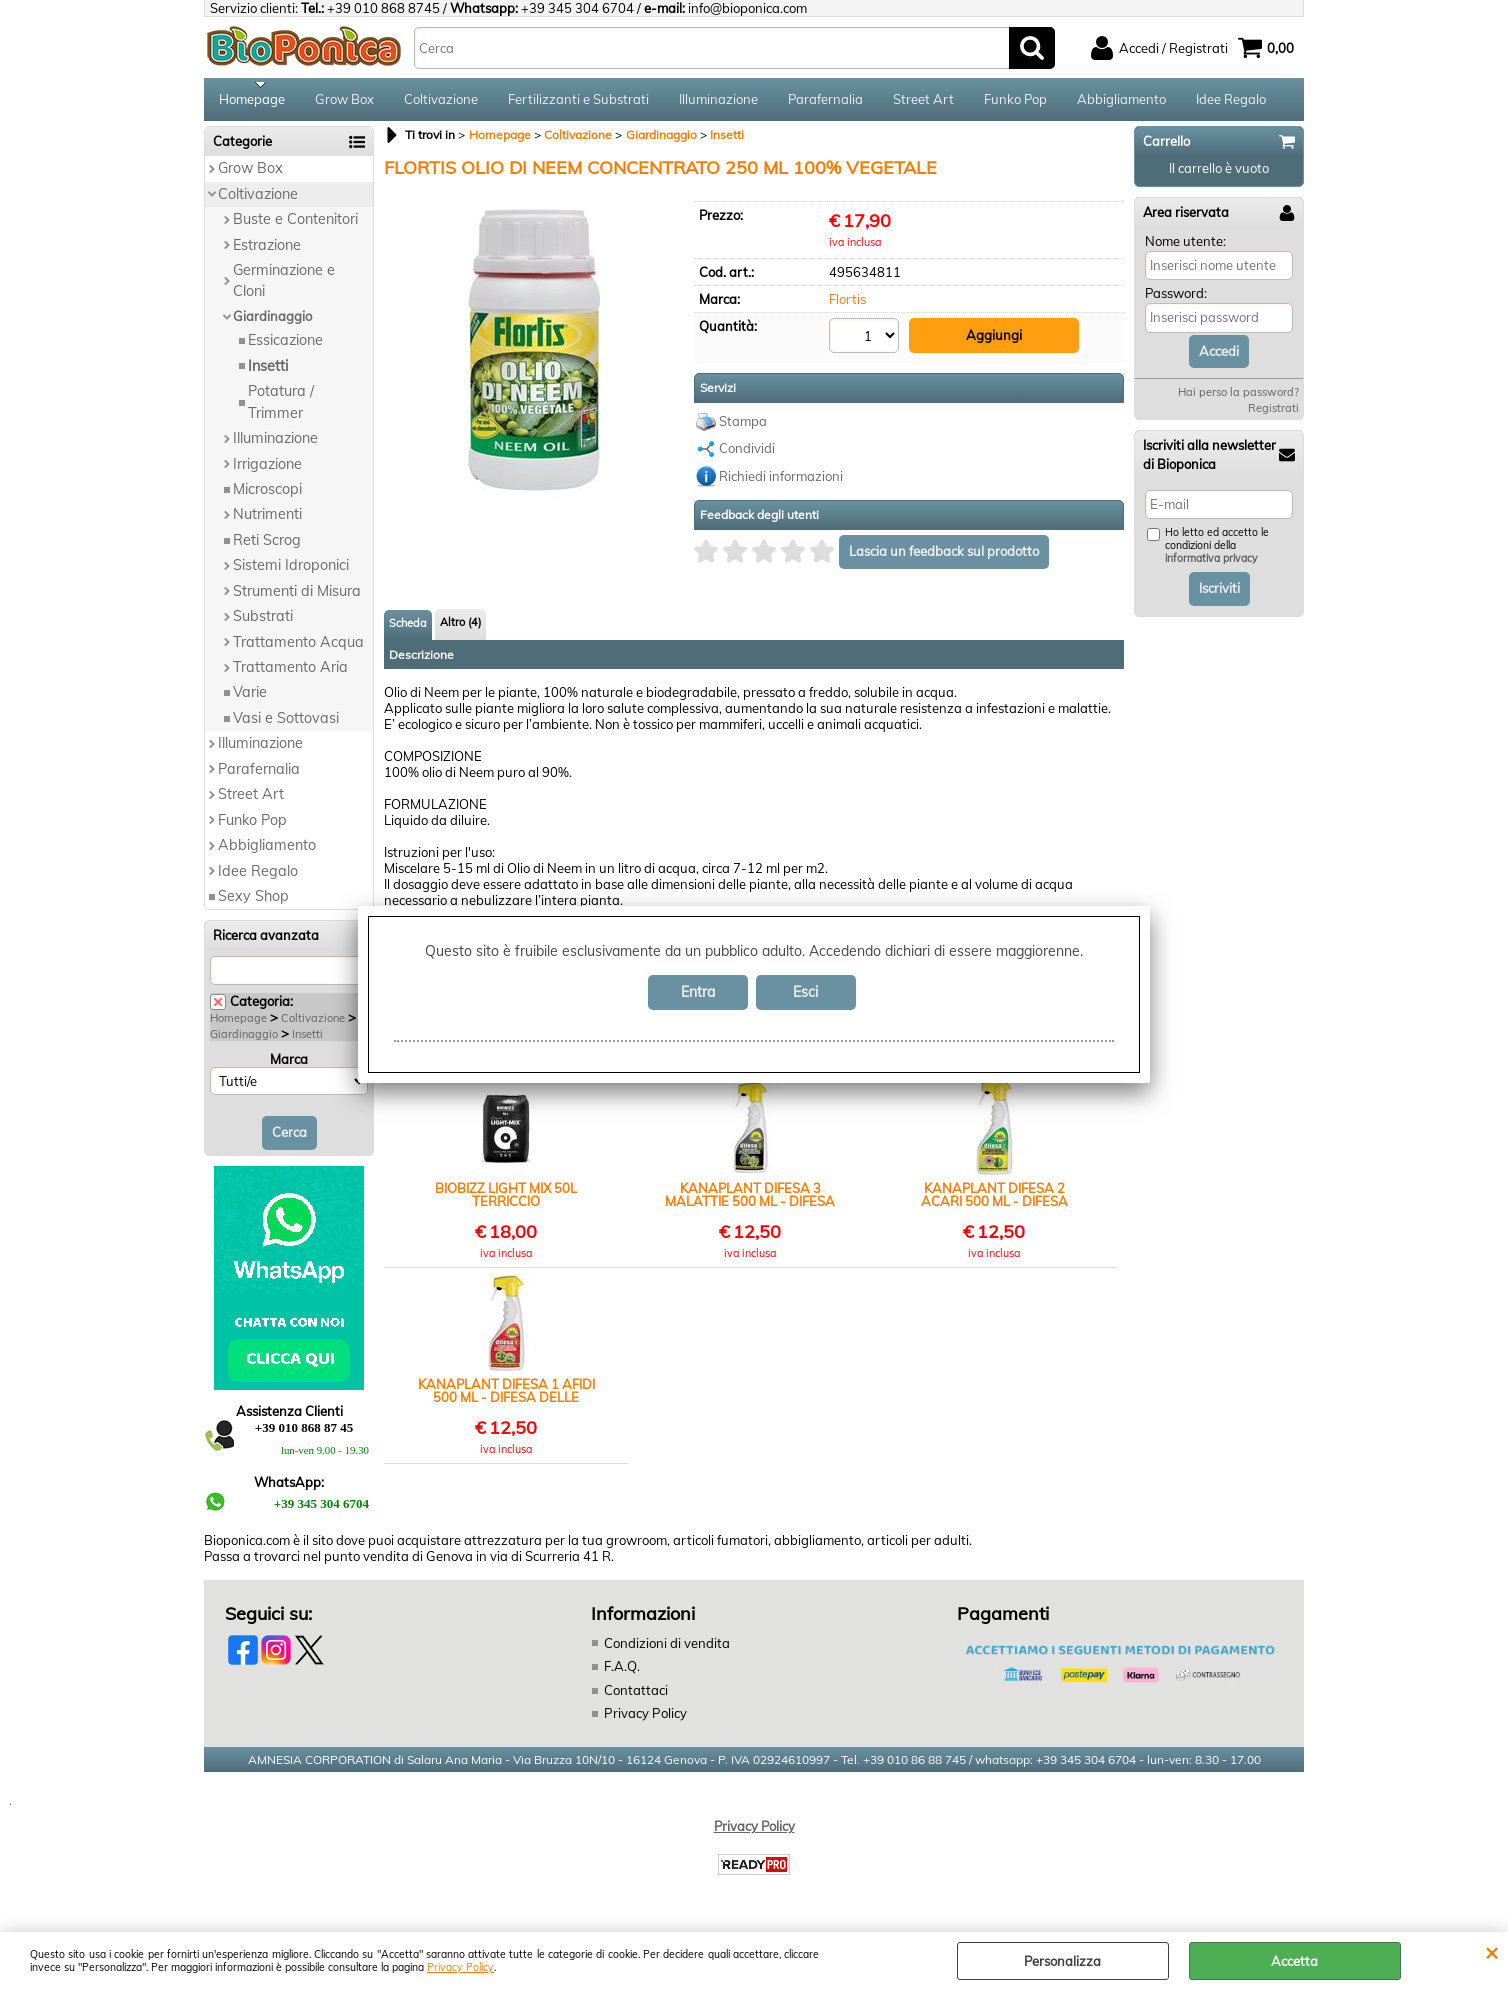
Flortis (847, 306)
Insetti (268, 372)
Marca (289, 1066)
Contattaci (636, 1696)
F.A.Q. (622, 1673)
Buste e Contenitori (295, 226)
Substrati (263, 623)
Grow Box (344, 102)
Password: (1176, 300)
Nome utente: (1185, 247)
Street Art (923, 102)
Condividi (747, 454)
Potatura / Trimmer (281, 408)
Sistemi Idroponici (291, 572)
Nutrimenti (267, 521)
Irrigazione (267, 470)
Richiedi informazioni (781, 481)
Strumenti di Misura (297, 597)
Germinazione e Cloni (284, 287)
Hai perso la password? (1238, 399)
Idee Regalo (1231, 102)
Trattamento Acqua (298, 648)
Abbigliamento (1121, 102)
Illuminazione (718, 102)
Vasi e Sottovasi (286, 725)
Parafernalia (825, 102)
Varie (250, 699)
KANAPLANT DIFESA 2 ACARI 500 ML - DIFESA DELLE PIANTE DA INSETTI (994, 1200)
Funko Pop (1015, 102)
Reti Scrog (267, 546)
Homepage (252, 102)
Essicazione (285, 347)
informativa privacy (1211, 565)
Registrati (1273, 415)
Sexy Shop (253, 903)
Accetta (1294, 1961)
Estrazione (267, 251)
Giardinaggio (272, 322)
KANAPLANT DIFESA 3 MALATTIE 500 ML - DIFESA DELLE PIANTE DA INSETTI (750, 1200)
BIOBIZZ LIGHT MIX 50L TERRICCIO (506, 1200)
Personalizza (1062, 1961)
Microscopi (267, 496)
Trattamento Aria (290, 674)
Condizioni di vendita (667, 1649)
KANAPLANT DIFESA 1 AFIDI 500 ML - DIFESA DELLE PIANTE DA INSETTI (506, 1396)
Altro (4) (460, 627)
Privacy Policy (460, 1967)
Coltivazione (441, 102)
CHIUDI (1491, 1952)
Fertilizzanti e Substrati (578, 102)
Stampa (743, 426)
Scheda (408, 628)
